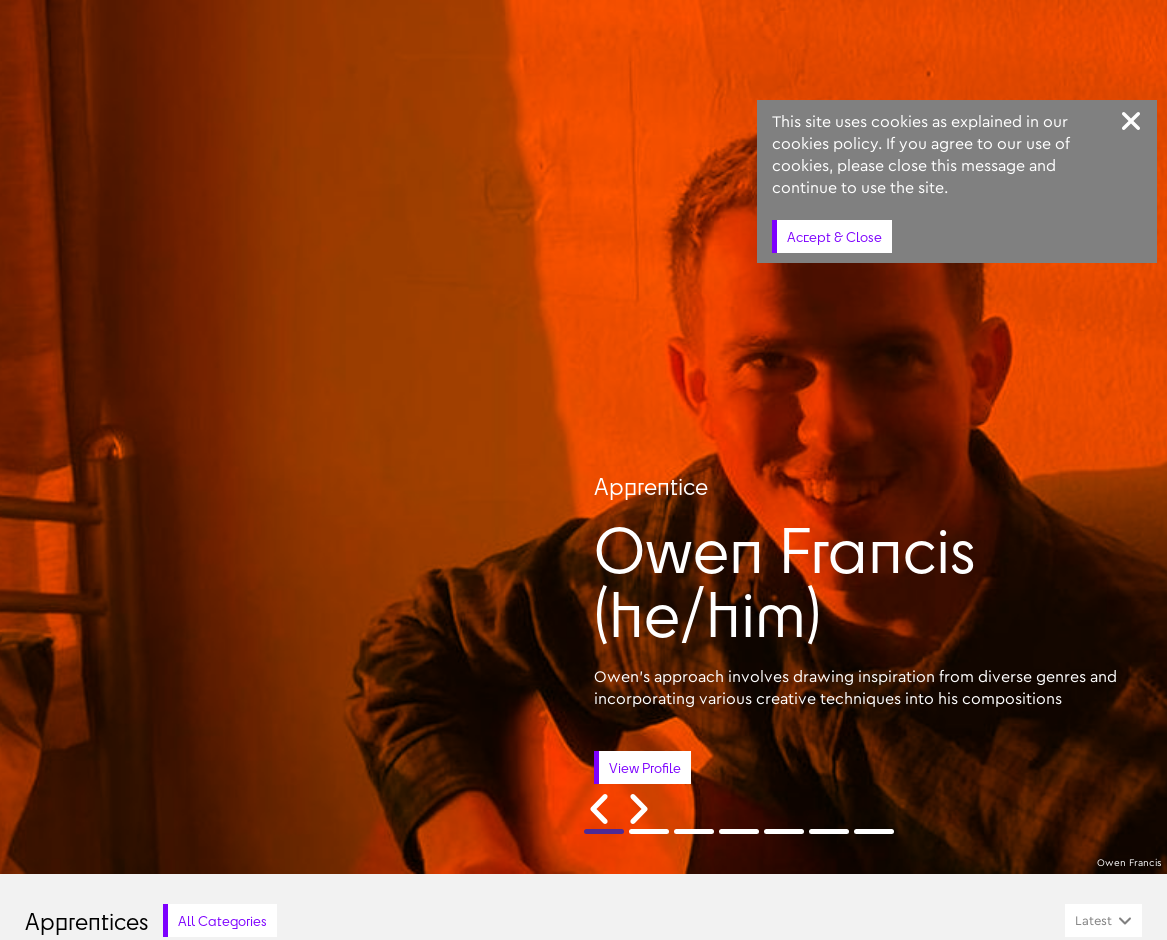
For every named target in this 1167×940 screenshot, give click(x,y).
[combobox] (1103, 920)
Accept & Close (834, 236)
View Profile (645, 767)
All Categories (222, 920)
